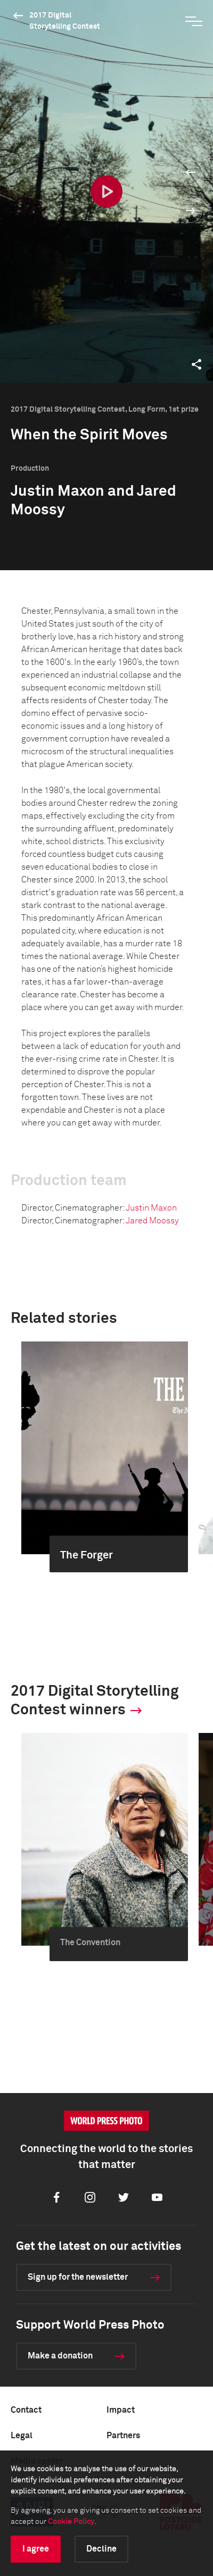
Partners (123, 2435)
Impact (120, 2410)
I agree (35, 2549)
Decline (101, 2549)
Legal (21, 2435)
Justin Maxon (151, 1208)
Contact (26, 2410)
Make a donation (60, 2356)
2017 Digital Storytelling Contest (64, 21)
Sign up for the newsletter (78, 2277)
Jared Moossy (152, 1220)
